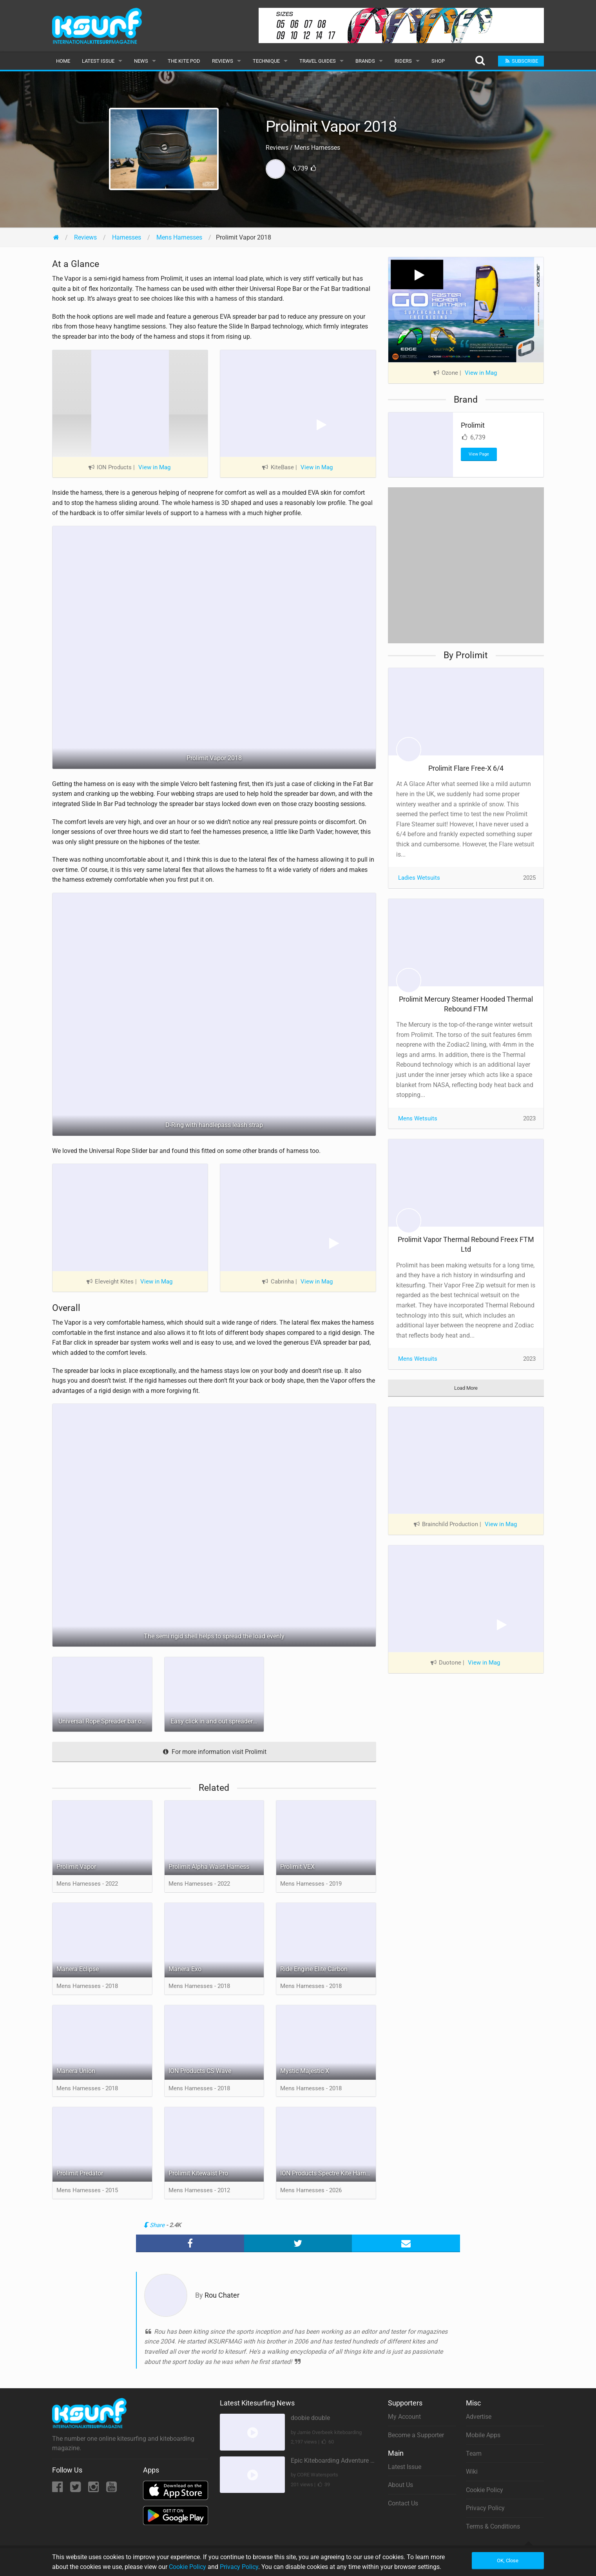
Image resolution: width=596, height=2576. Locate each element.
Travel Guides (317, 61)
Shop (438, 61)
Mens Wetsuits (417, 1118)
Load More (466, 1388)
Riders (403, 61)
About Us (400, 2485)
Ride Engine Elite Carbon (314, 1969)
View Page (479, 454)
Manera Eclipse (77, 1969)
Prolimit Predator (79, 2173)
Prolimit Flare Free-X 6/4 (466, 768)
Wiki (472, 2471)
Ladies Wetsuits (419, 877)
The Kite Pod (184, 61)
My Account (404, 2416)
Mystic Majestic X (304, 2071)
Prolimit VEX (297, 1866)
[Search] (479, 61)
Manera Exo (184, 1969)
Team (474, 2453)
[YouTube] (111, 2489)
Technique (266, 61)
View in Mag (154, 467)
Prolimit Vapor (76, 1866)
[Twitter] (76, 2489)
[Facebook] (58, 2489)
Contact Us (403, 2503)
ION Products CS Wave (199, 2071)
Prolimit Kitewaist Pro (198, 2173)
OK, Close (507, 2560)
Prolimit (473, 425)
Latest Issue (98, 61)
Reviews (222, 61)
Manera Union (75, 2071)
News (141, 61)
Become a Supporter (416, 2435)
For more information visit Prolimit (214, 1751)
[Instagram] (94, 2489)
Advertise (478, 2416)
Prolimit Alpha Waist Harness (208, 1866)
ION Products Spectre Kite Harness (327, 2173)
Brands (365, 61)
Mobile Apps (483, 2435)
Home (63, 61)
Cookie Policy (484, 2490)
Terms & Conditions (493, 2526)
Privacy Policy (485, 2508)
